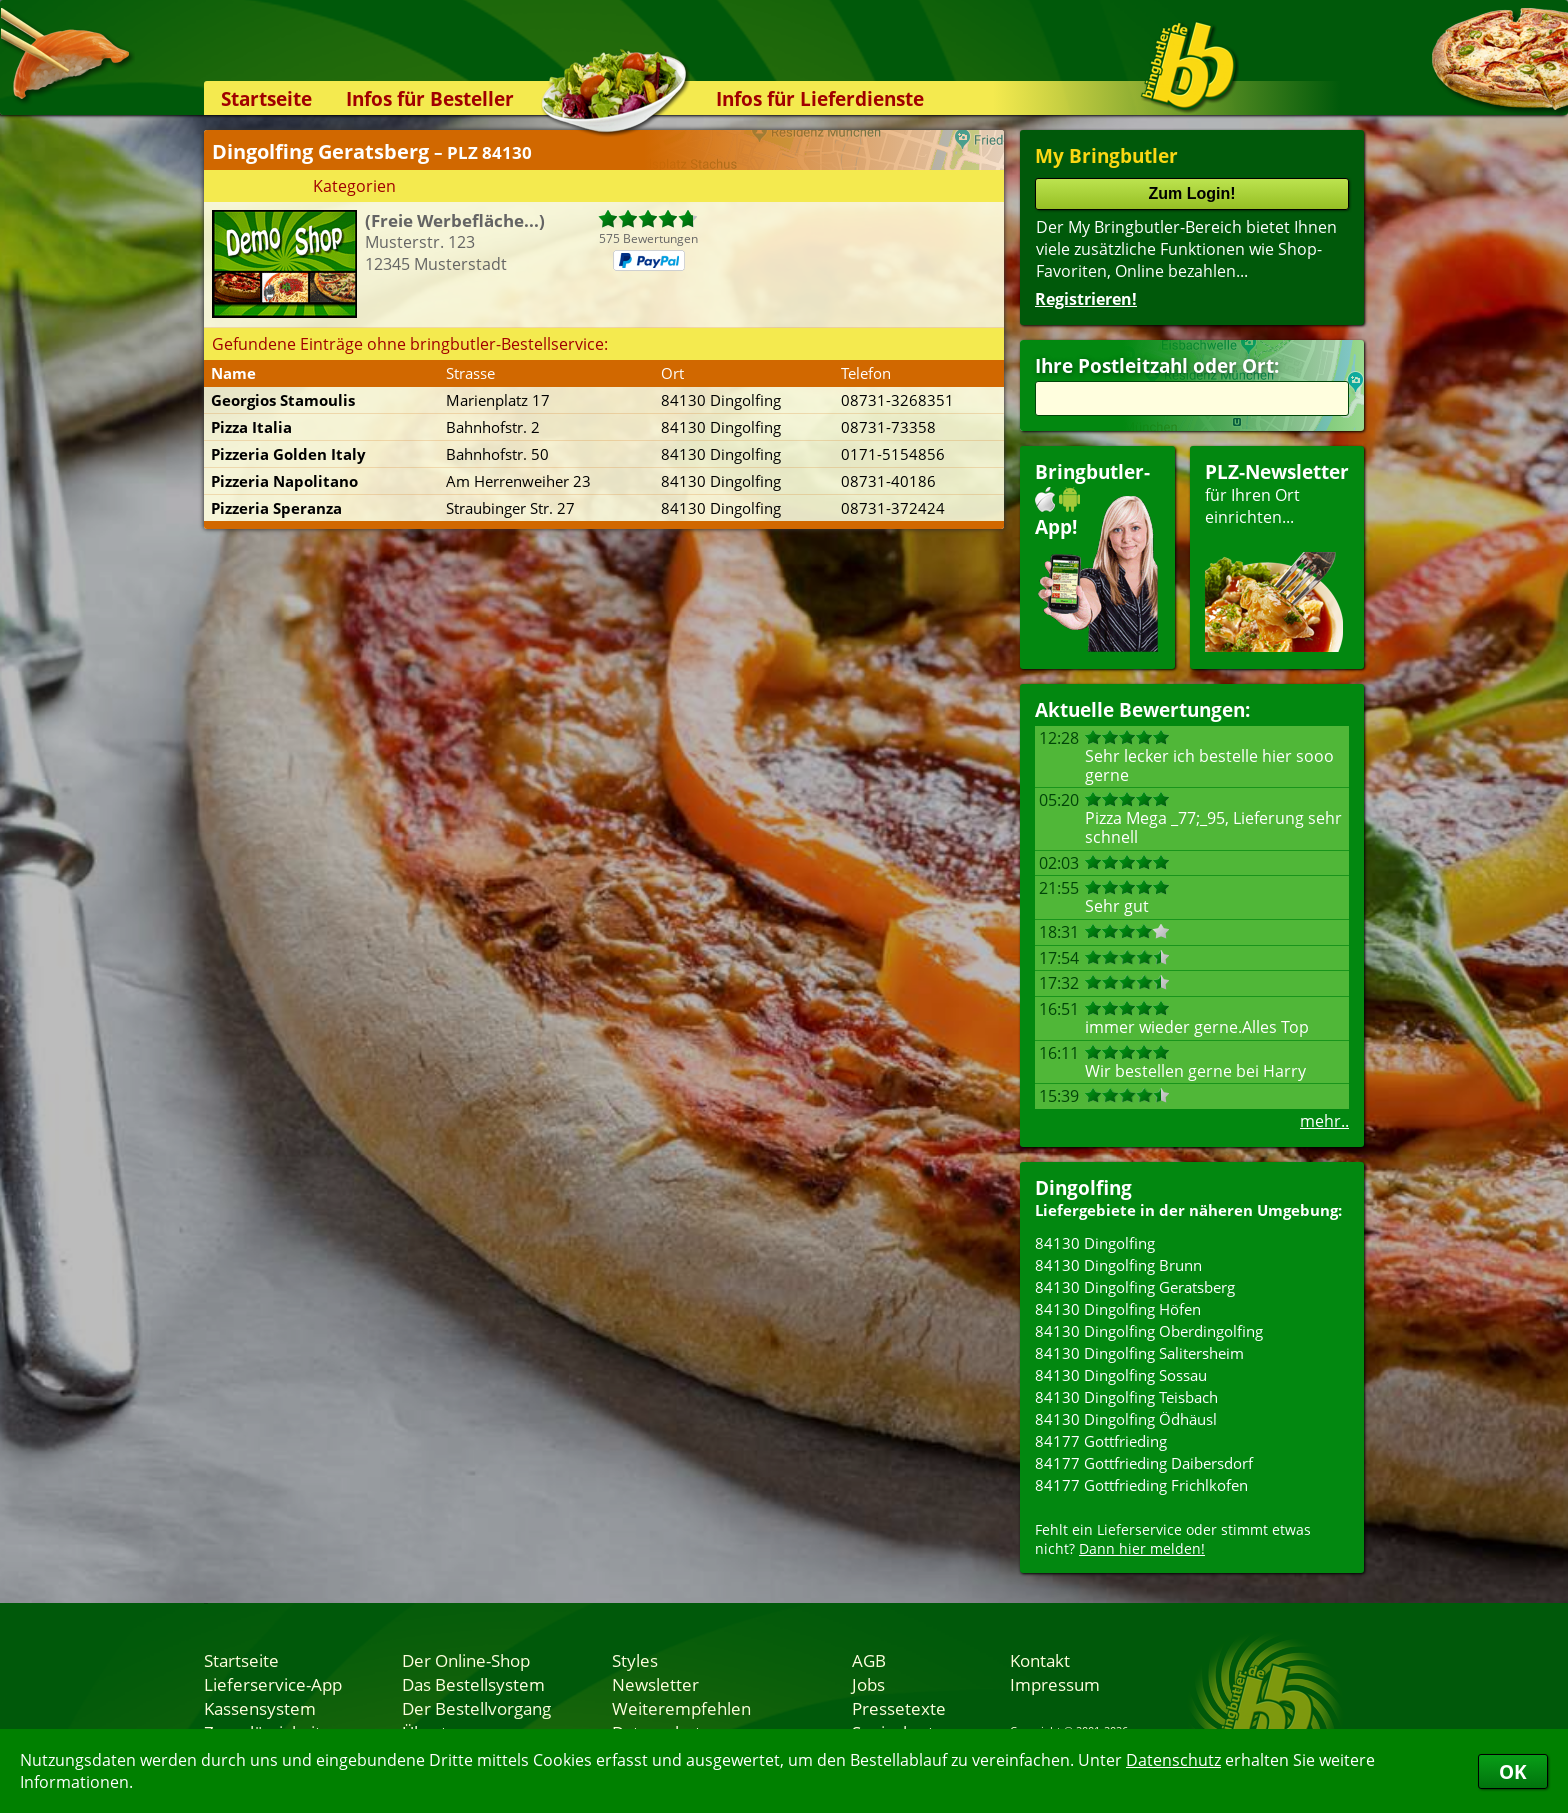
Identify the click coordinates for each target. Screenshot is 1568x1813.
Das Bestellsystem (473, 1684)
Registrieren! (1086, 299)
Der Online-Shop (466, 1660)
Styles (635, 1660)
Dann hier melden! (1142, 1548)
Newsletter (655, 1684)
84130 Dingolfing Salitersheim (1139, 1353)
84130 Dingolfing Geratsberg (1135, 1287)
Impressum (1055, 1684)
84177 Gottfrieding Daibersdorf (1144, 1463)
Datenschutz (1173, 1760)
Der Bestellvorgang (476, 1708)
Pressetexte (899, 1708)
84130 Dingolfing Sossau (1121, 1375)
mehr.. (1324, 1121)
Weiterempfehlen (681, 1708)
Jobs (868, 1684)
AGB (869, 1660)
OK (1513, 1771)
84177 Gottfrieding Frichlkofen (1141, 1485)
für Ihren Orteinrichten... (1277, 555)
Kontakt (1040, 1660)
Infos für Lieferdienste (820, 98)
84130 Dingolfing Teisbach (1126, 1397)
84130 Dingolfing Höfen (1118, 1309)
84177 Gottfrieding (1101, 1441)
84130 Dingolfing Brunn (1118, 1265)
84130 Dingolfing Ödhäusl (1126, 1419)
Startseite (266, 98)
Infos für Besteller (430, 98)
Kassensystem (260, 1708)
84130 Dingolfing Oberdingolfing (1149, 1331)
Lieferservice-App (273, 1684)
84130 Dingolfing (1095, 1243)
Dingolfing (1083, 1187)
